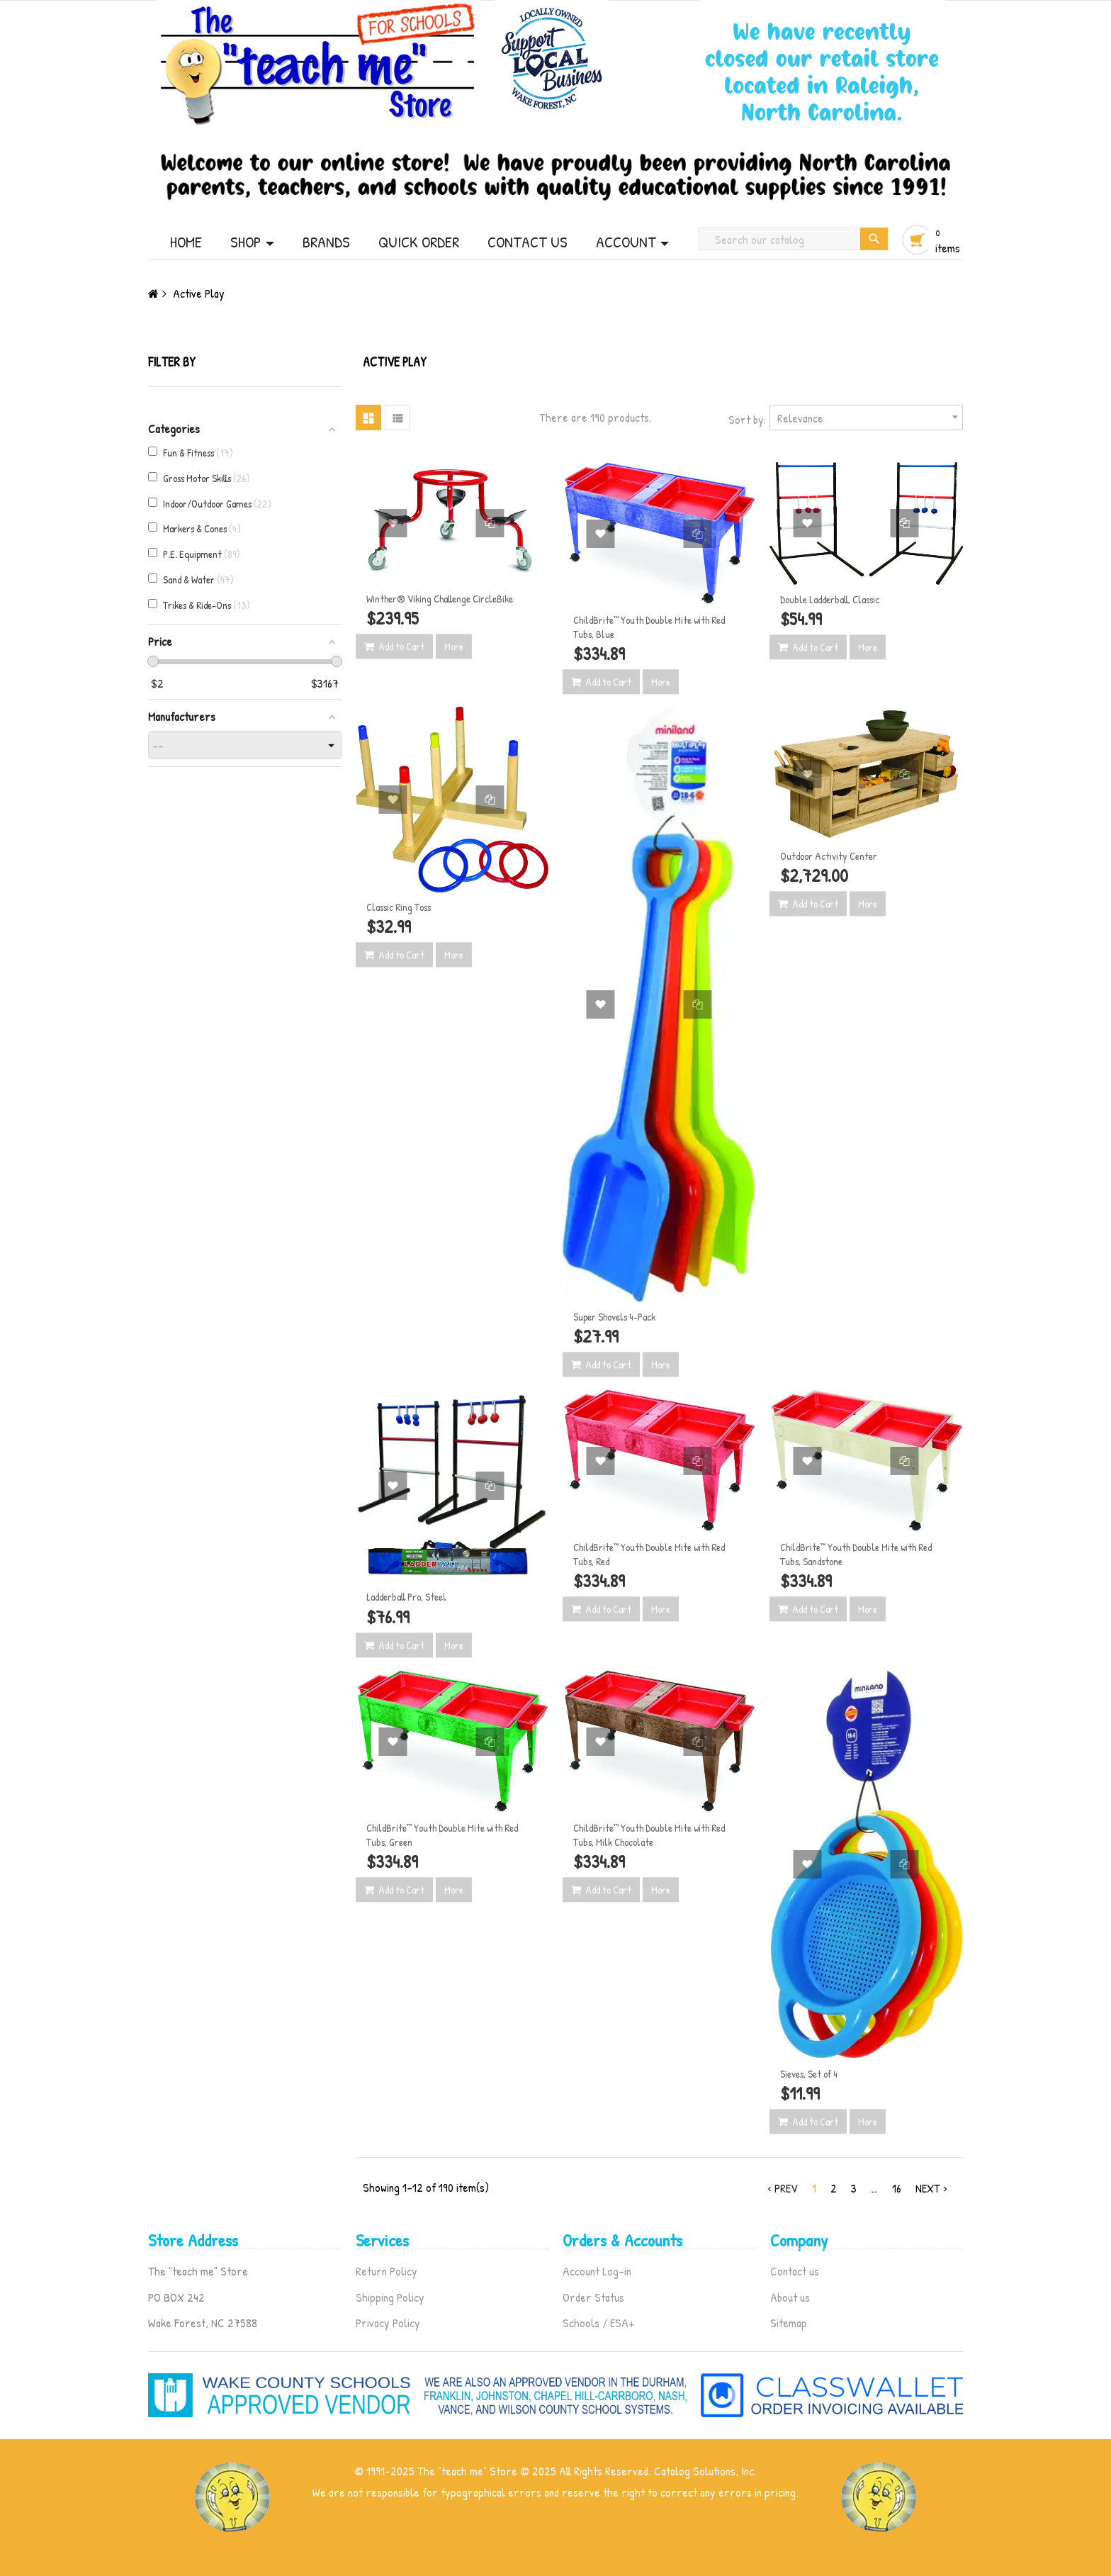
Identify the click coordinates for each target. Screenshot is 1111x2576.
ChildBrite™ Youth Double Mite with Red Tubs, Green (442, 1834)
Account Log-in (597, 2271)
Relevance (869, 417)
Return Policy (386, 2271)
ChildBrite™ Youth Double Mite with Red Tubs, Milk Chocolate (649, 1834)
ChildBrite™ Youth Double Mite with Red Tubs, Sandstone (856, 1554)
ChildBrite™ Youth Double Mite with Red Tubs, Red (649, 1554)
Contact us (794, 2271)
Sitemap (788, 2322)
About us (790, 2297)
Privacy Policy (388, 2322)
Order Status (593, 2297)
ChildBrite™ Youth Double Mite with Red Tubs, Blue (649, 627)
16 (896, 2187)
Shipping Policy (390, 2297)
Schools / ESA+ (598, 2322)
